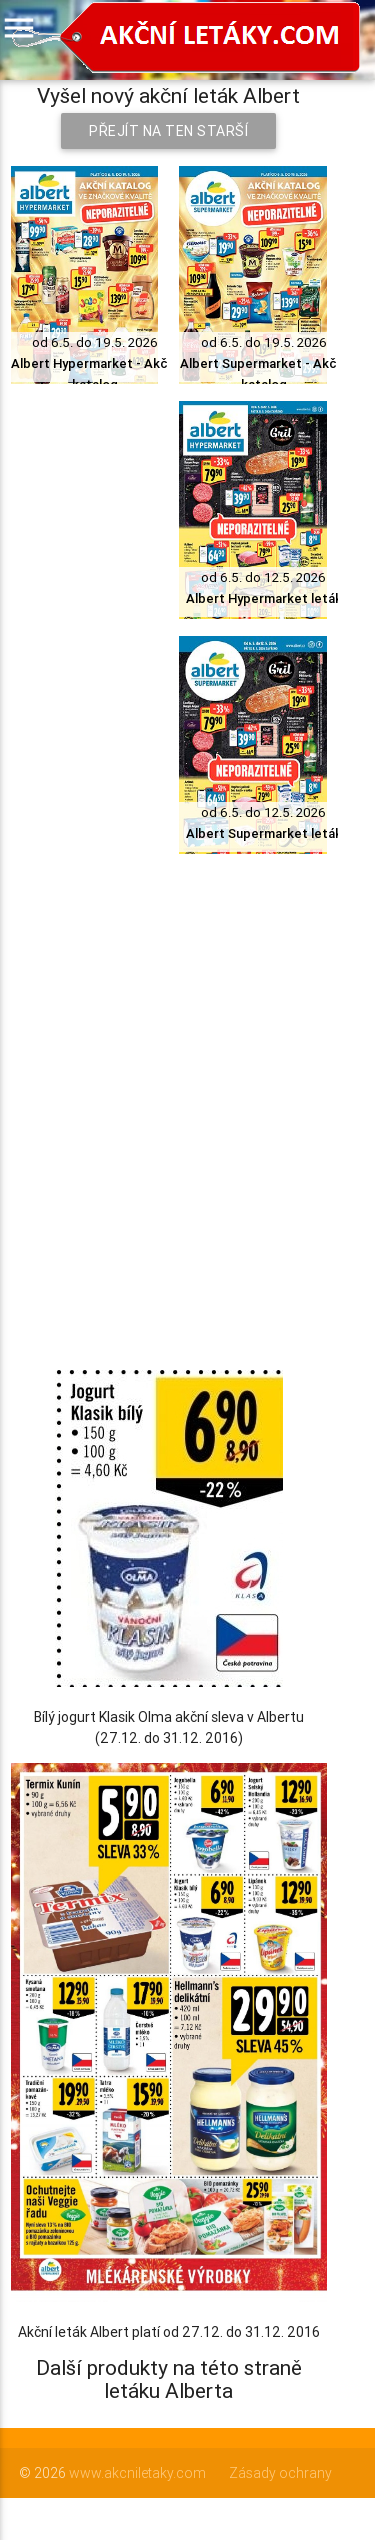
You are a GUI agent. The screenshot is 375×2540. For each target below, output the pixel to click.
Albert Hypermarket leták (264, 598)
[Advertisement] (187, 1061)
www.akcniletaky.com (137, 2473)
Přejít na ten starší (168, 131)
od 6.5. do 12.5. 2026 (263, 577)
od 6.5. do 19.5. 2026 (95, 342)
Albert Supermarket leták (264, 833)
